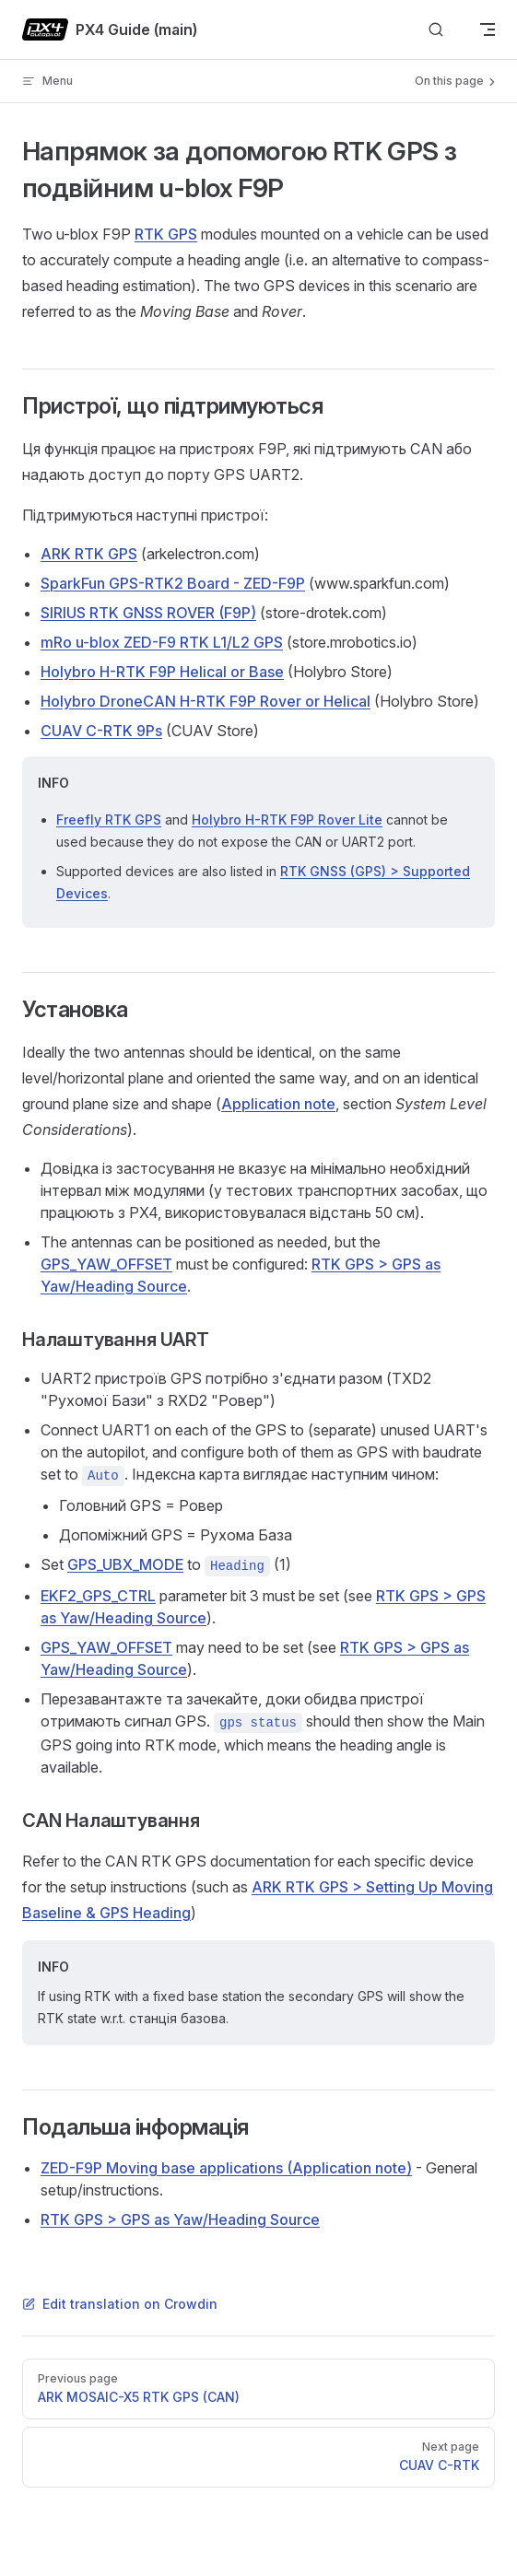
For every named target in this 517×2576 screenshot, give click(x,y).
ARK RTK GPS (89, 553)
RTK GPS (166, 234)
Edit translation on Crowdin (119, 2304)
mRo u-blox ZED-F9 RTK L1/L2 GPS (162, 642)
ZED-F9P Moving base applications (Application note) (226, 2168)
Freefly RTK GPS (108, 819)
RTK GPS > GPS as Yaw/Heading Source (180, 2219)
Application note (278, 1104)
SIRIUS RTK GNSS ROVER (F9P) (148, 612)
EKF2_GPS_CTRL (98, 1596)
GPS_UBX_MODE (125, 1564)
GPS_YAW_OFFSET (106, 1264)
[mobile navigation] (487, 29)
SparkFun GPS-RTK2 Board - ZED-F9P (173, 583)
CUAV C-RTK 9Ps (101, 730)
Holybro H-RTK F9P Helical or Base (162, 671)
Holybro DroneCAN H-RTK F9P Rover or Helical (205, 701)
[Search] (436, 30)
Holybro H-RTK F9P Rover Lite (287, 819)
